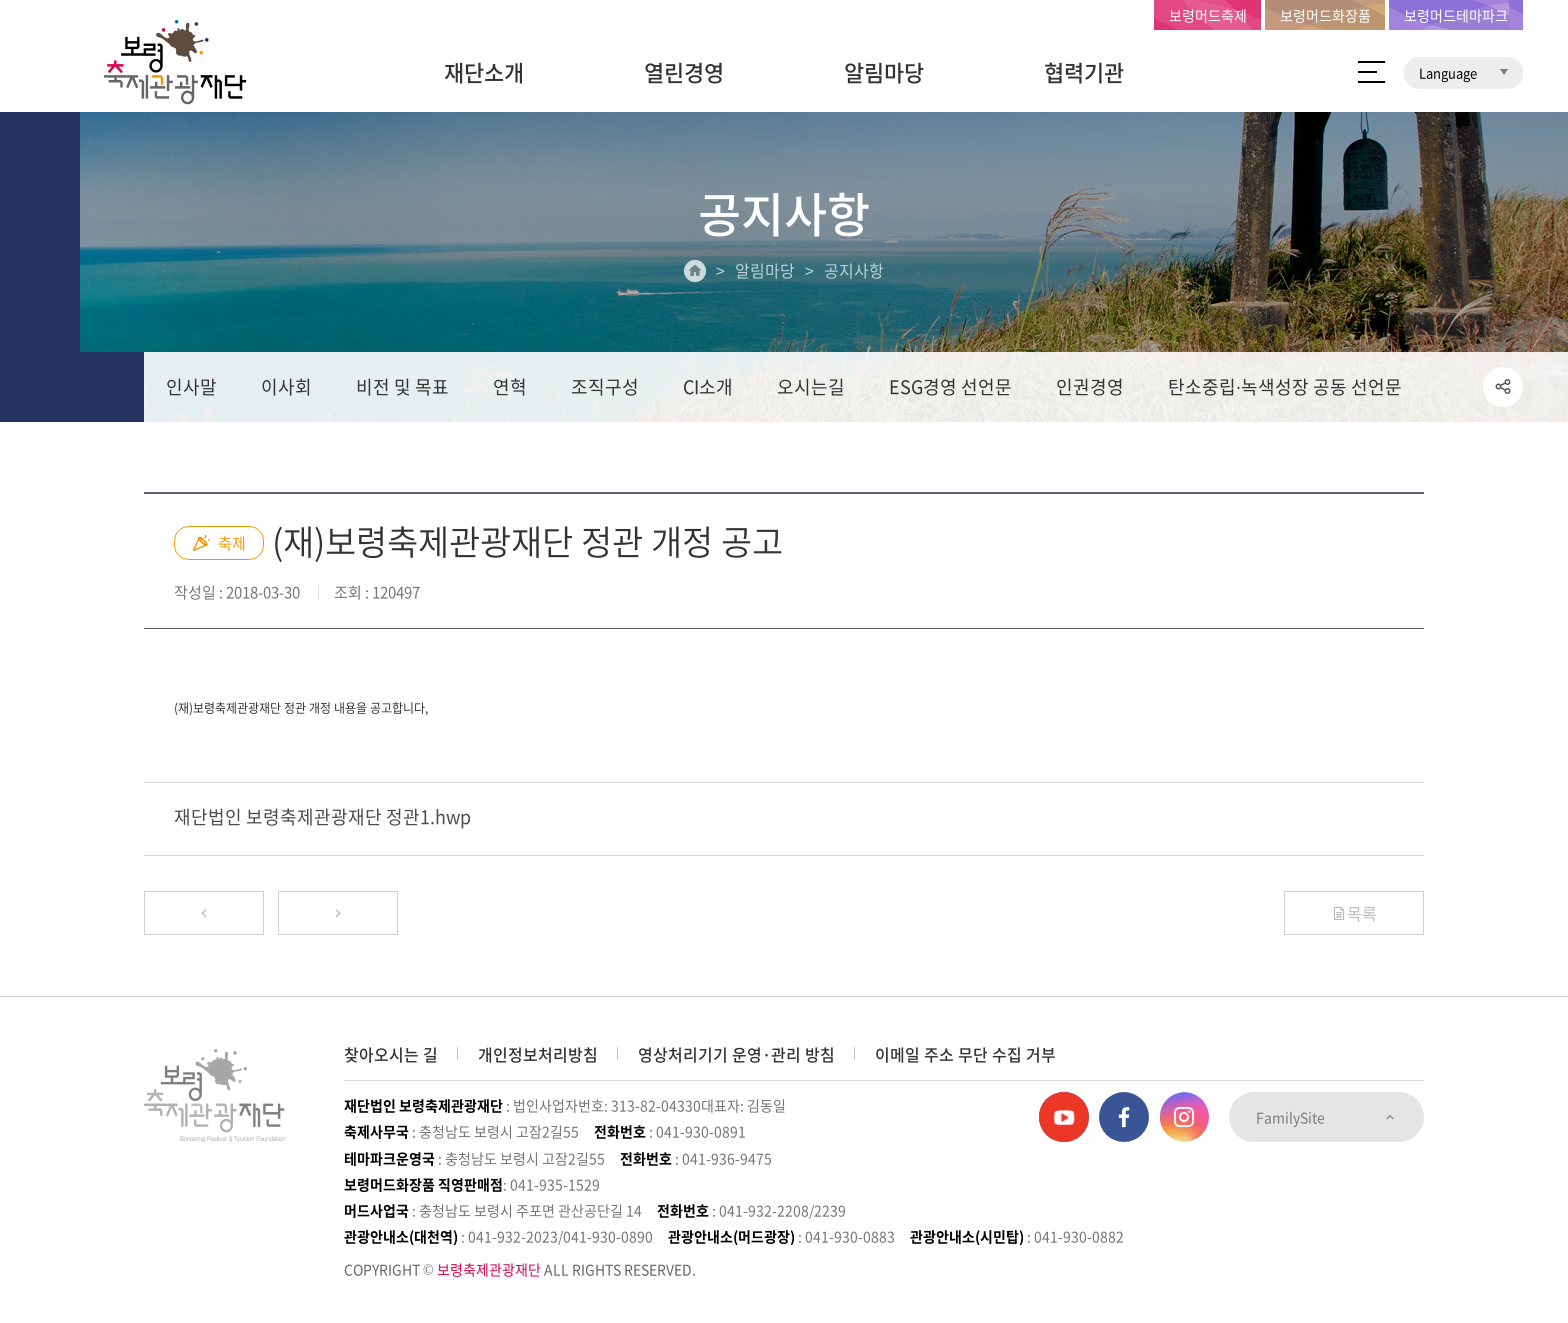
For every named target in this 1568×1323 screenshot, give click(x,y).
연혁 (510, 386)
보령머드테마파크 (1456, 15)
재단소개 (484, 71)
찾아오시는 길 (391, 1054)
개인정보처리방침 (538, 1054)
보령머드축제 (1208, 15)
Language (1463, 72)
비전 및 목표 (402, 386)
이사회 (286, 386)
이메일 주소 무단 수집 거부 (965, 1054)
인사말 (191, 386)
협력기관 (1084, 71)
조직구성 (605, 386)
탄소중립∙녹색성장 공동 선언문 (1285, 386)
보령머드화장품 (1325, 15)
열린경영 (684, 71)
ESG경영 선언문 (950, 386)
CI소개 (708, 386)
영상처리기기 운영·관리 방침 (736, 1054)
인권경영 (1090, 386)
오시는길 (811, 386)
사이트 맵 (1371, 72)
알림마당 (884, 71)
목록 (1354, 913)
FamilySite (1326, 1117)
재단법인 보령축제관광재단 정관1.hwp (322, 816)
